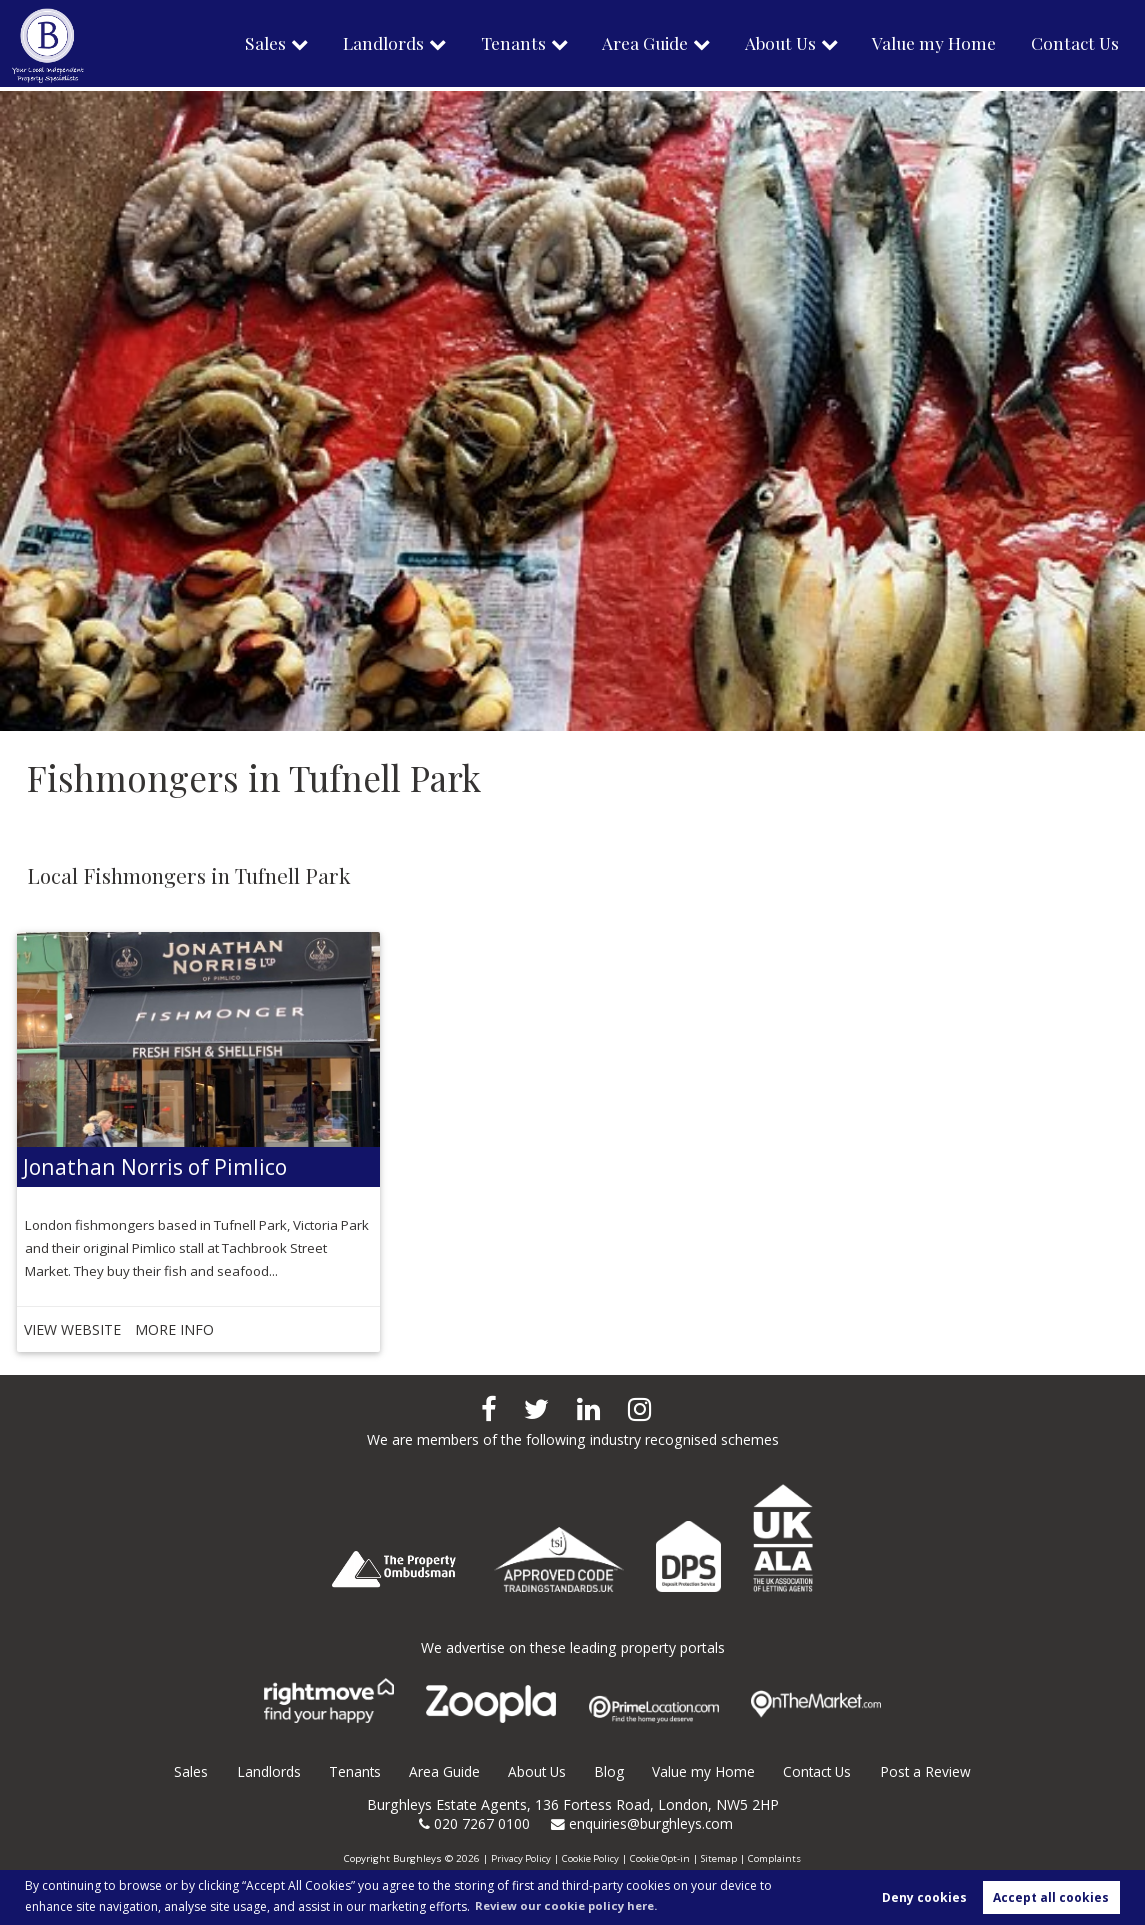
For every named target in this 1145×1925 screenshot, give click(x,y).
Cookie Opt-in (660, 1858)
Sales (250, 45)
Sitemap (721, 1858)
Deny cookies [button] (924, 1896)
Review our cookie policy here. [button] (573, 1904)
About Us (774, 45)
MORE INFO (145, 1329)
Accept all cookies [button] (1051, 1896)
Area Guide (636, 45)
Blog (608, 1771)
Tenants (501, 45)
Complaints (778, 1858)
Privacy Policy (518, 1858)
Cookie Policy (589, 1858)
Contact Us (1074, 45)
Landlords (370, 45)
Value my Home (931, 45)
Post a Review (929, 1771)
